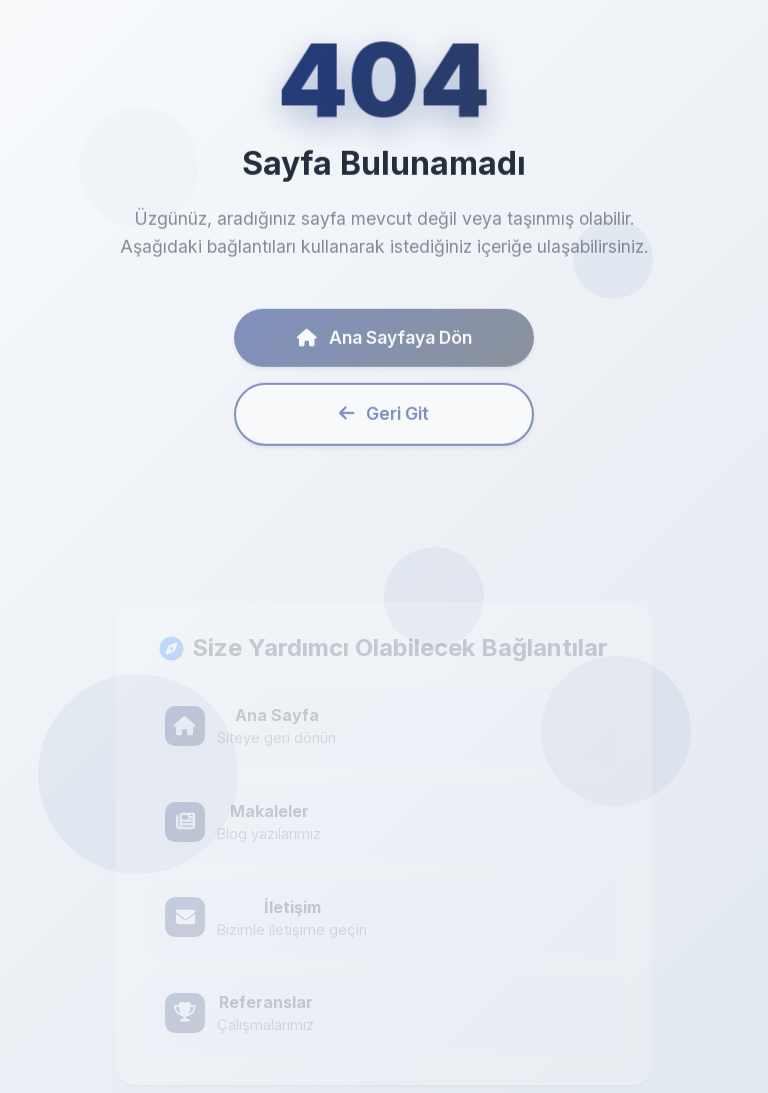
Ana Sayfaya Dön (384, 342)
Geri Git (384, 419)
